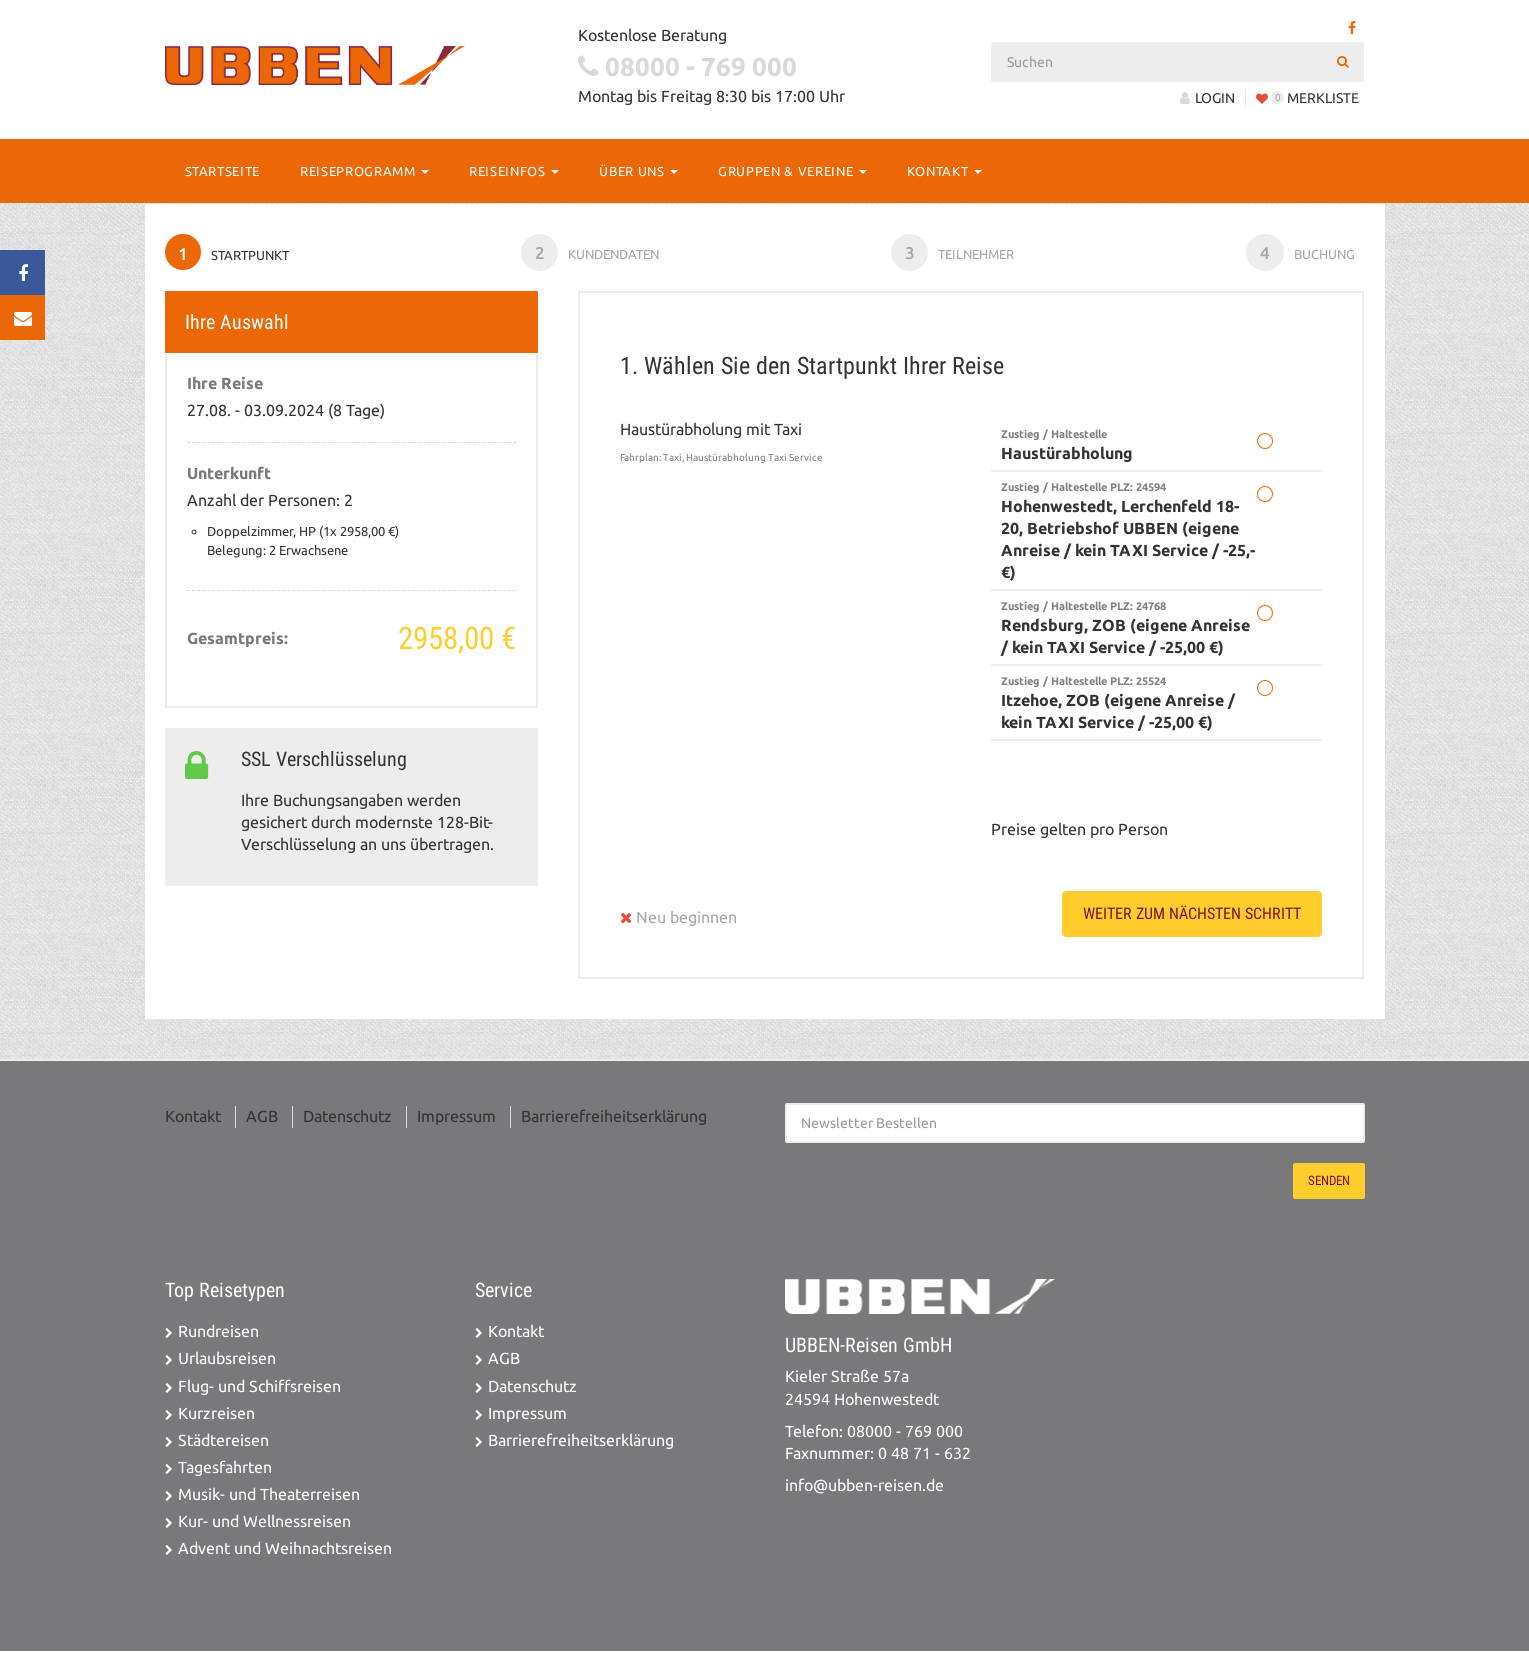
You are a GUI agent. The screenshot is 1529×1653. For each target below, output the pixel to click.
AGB (262, 1119)
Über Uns (638, 171)
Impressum (456, 1119)
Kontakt (944, 171)
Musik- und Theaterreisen (269, 1497)
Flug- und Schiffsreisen (259, 1388)
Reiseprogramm (364, 171)
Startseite (223, 171)
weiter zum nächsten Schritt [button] (1192, 916)
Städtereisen (223, 1443)
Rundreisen (218, 1334)
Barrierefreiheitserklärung (614, 1119)
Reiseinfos (514, 171)
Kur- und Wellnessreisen (264, 1524)
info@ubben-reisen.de (864, 1488)
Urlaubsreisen (227, 1361)
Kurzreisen (216, 1416)
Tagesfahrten (225, 1470)
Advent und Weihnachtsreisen (285, 1551)
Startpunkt (229, 254)
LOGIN (1207, 98)
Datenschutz (347, 1119)
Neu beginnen (678, 920)
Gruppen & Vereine (792, 171)
